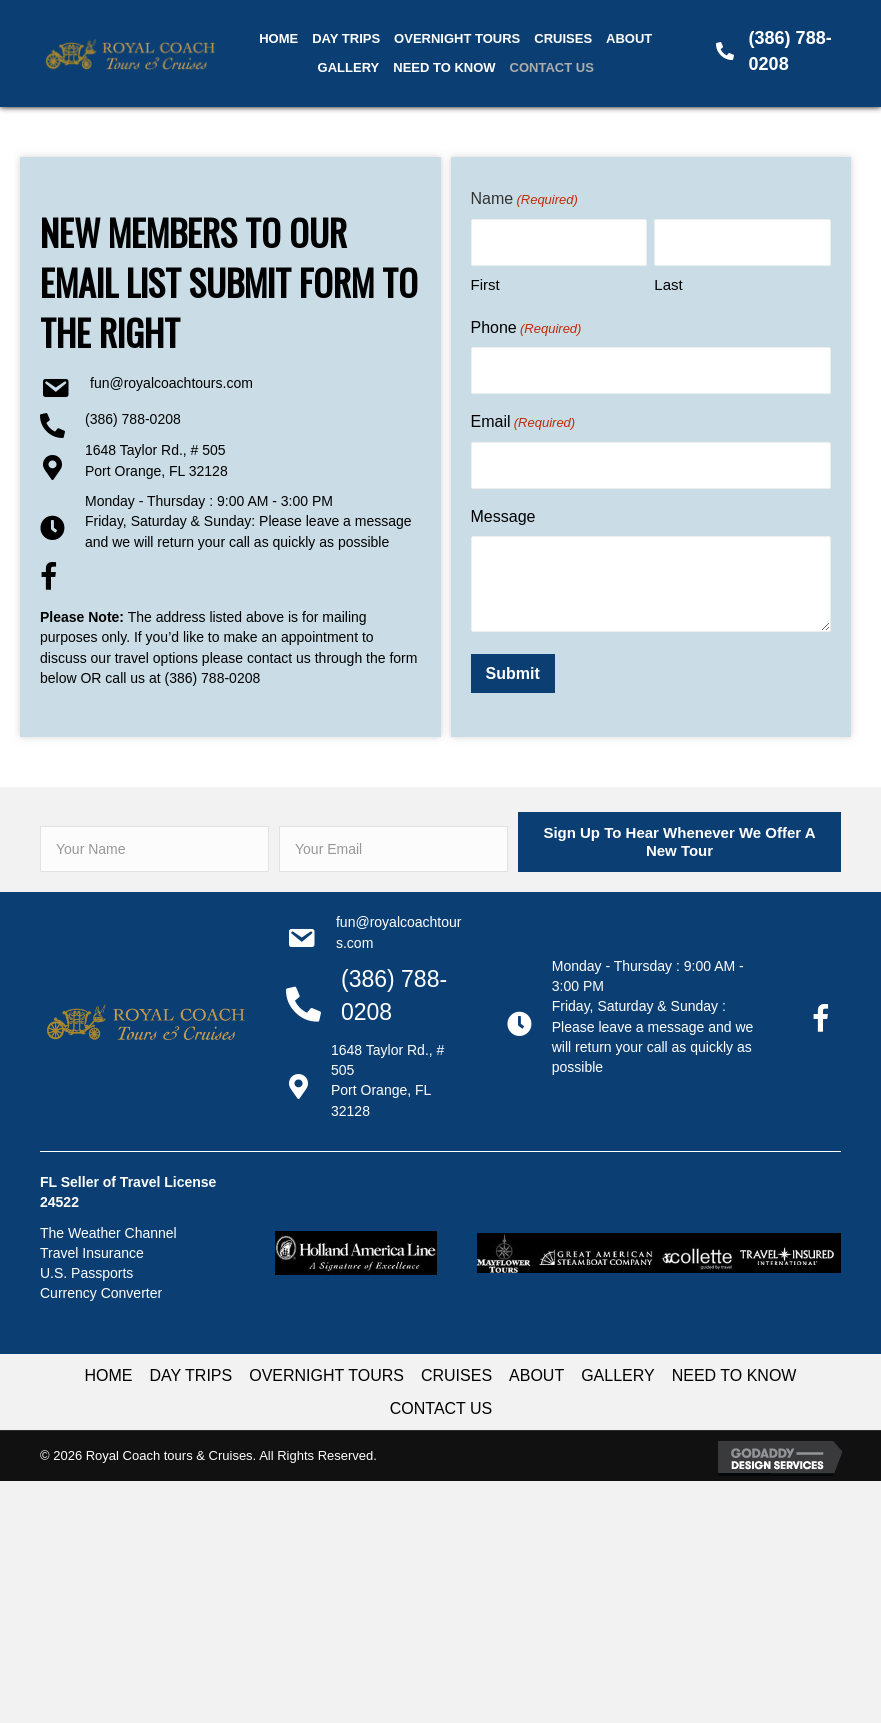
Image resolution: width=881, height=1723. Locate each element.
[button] (679, 842)
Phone (526, 329)
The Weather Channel (108, 1233)
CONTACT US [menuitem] (441, 1408)
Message (503, 516)
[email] (393, 849)
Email (523, 423)
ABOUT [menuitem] (536, 1375)
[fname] (154, 849)
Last (668, 284)
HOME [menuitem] (109, 1375)
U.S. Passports (86, 1273)
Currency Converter (101, 1293)
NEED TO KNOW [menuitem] (734, 1375)
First (485, 284)
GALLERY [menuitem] (618, 1375)
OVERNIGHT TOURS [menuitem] (326, 1375)
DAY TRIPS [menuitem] (191, 1375)
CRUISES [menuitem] (456, 1375)
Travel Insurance (92, 1253)
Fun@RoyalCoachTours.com (171, 383)
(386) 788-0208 (133, 419)
